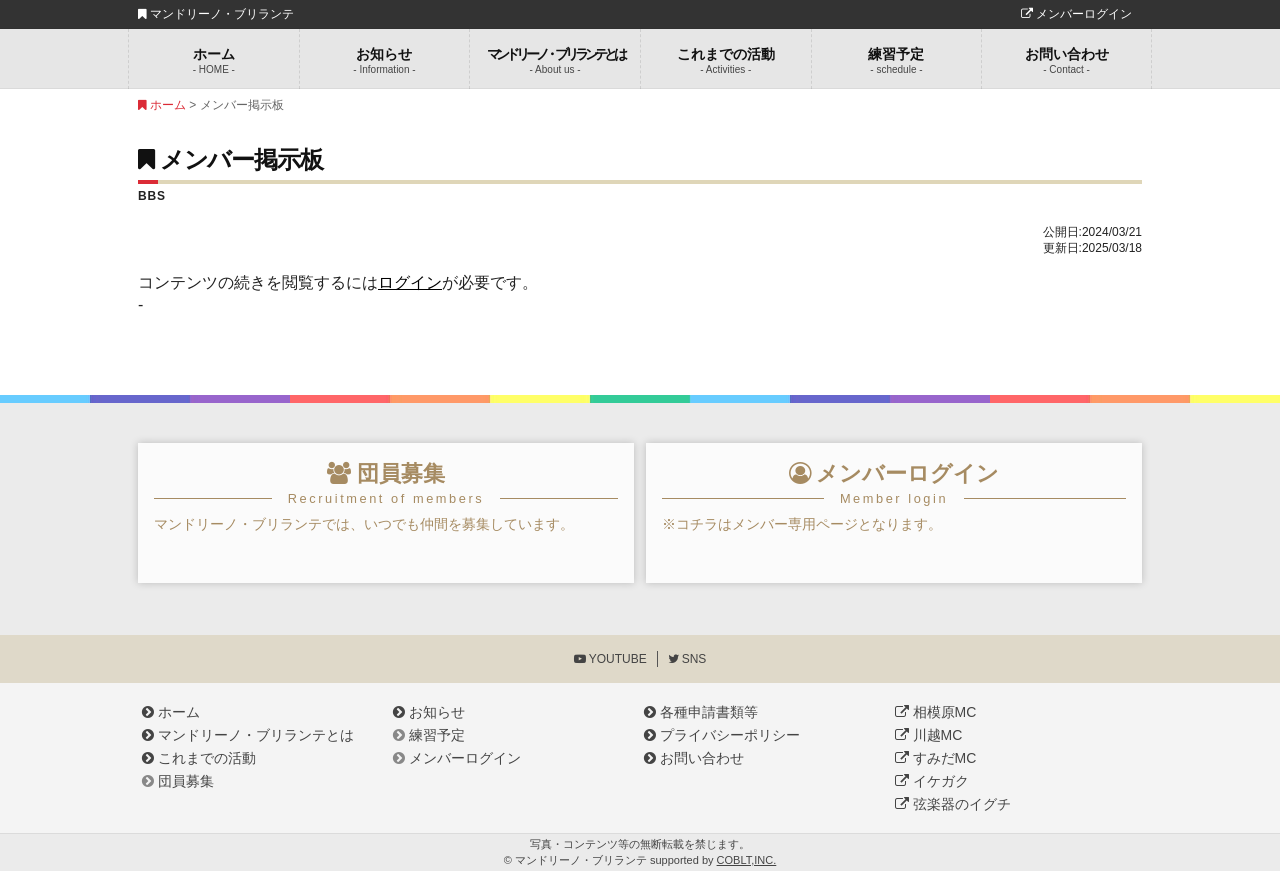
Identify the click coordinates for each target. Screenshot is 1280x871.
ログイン (410, 282)
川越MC (928, 735)
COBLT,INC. (747, 860)
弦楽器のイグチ (953, 804)
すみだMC (935, 758)
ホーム (214, 60)
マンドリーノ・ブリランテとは (248, 735)
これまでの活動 (726, 60)
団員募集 (178, 781)
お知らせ (385, 60)
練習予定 (897, 60)
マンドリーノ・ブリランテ (216, 14)
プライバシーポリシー (722, 735)
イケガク (932, 781)
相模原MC (935, 712)
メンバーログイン (1076, 14)
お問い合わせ (1066, 60)
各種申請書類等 (701, 712)
